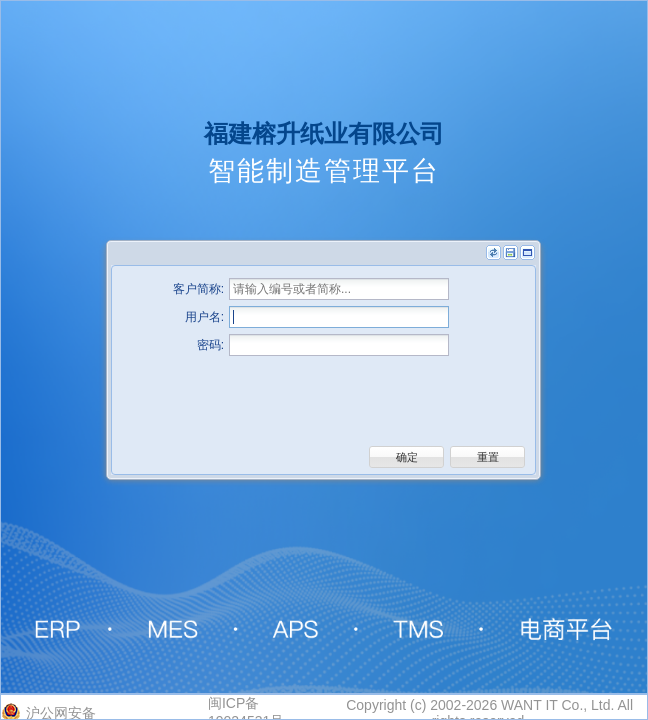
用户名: (204, 317)
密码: (210, 345)
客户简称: (198, 289)
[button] (406, 457)
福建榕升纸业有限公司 (324, 133)
